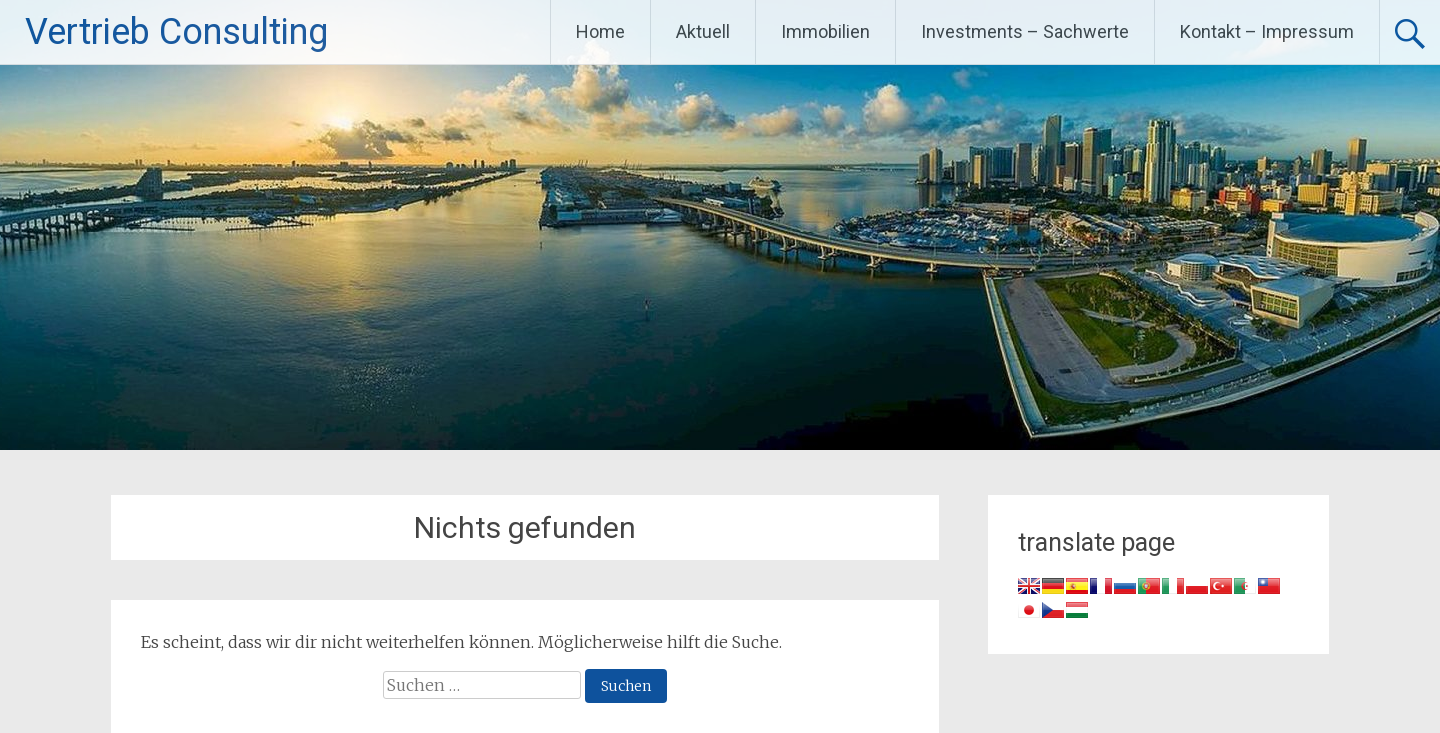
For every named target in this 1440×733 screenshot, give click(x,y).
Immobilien (825, 31)
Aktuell (703, 31)
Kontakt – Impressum (1267, 31)
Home (600, 31)
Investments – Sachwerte (1025, 31)
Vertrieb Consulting (176, 32)
